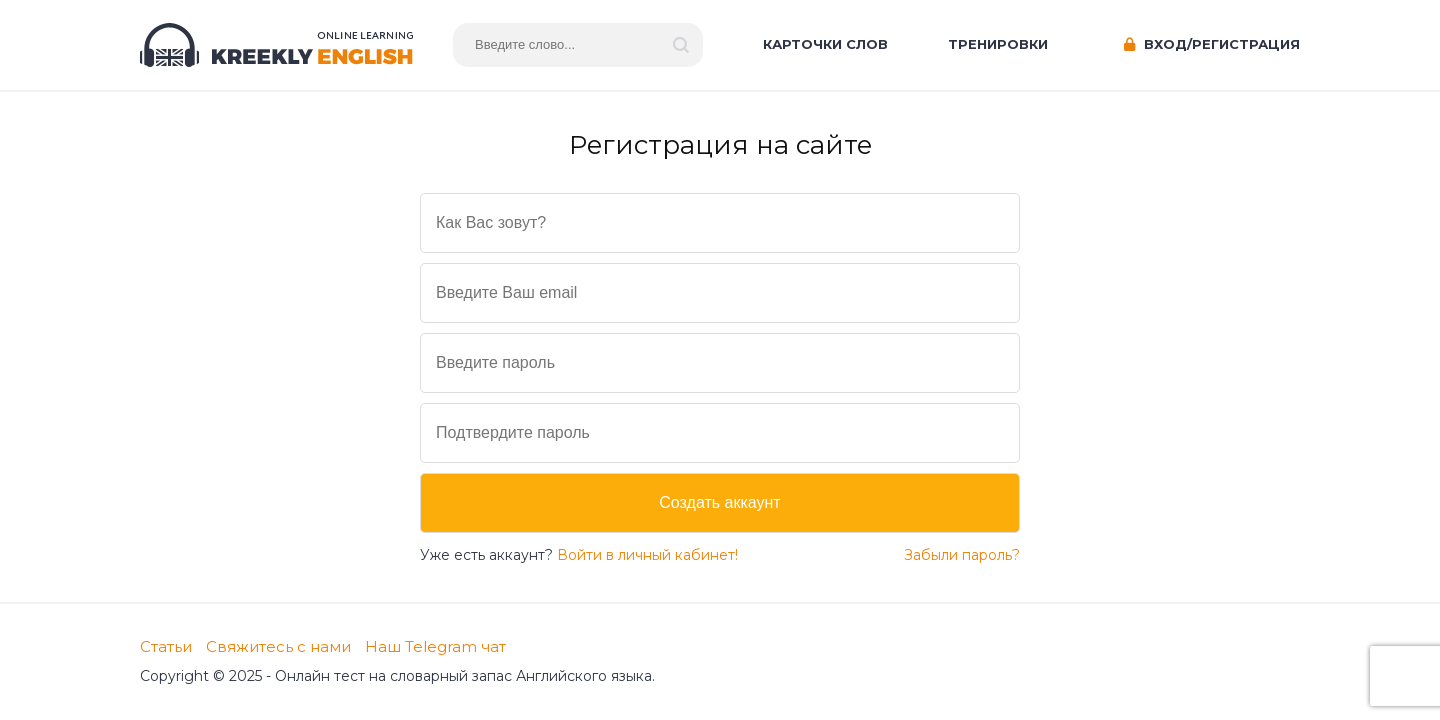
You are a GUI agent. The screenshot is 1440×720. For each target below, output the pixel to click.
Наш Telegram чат (435, 646)
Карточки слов (825, 44)
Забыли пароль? (962, 555)
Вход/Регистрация (1212, 44)
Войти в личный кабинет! (647, 555)
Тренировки (998, 44)
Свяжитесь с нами (278, 646)
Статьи (166, 646)
